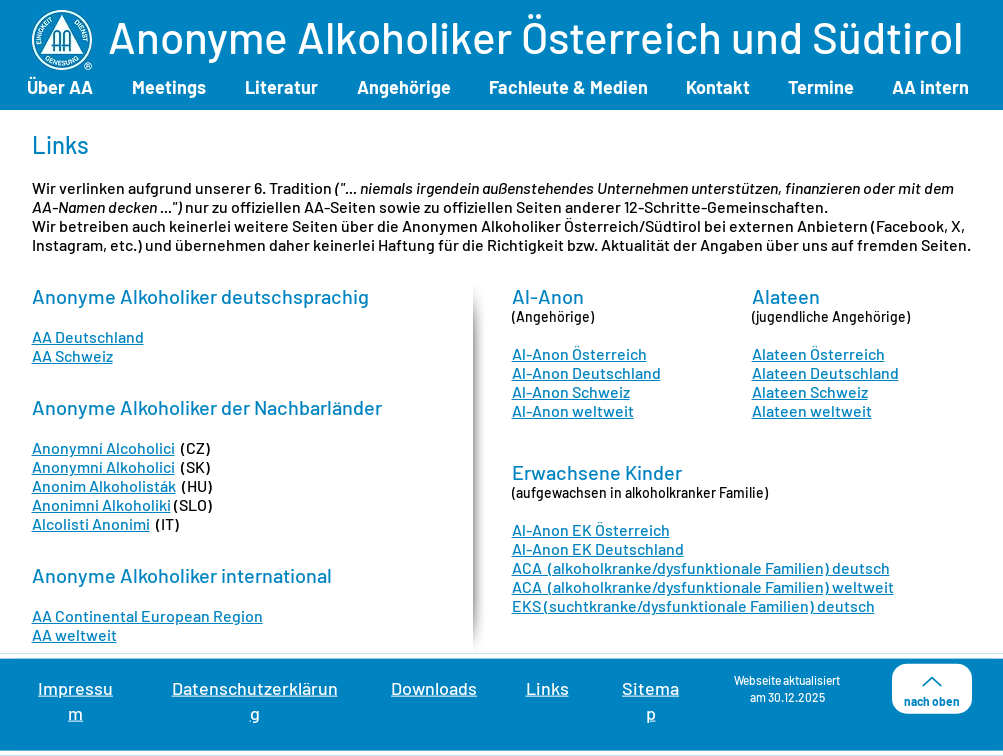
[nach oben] (932, 689)
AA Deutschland (88, 336)
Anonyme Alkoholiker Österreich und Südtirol (535, 36)
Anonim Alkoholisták (104, 485)
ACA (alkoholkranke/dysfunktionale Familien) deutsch (701, 567)
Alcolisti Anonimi (91, 523)
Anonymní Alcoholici (103, 447)
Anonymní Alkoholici (103, 466)
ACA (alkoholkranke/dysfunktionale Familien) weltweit (703, 586)
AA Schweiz (72, 355)
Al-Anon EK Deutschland (598, 548)
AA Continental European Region (147, 615)
